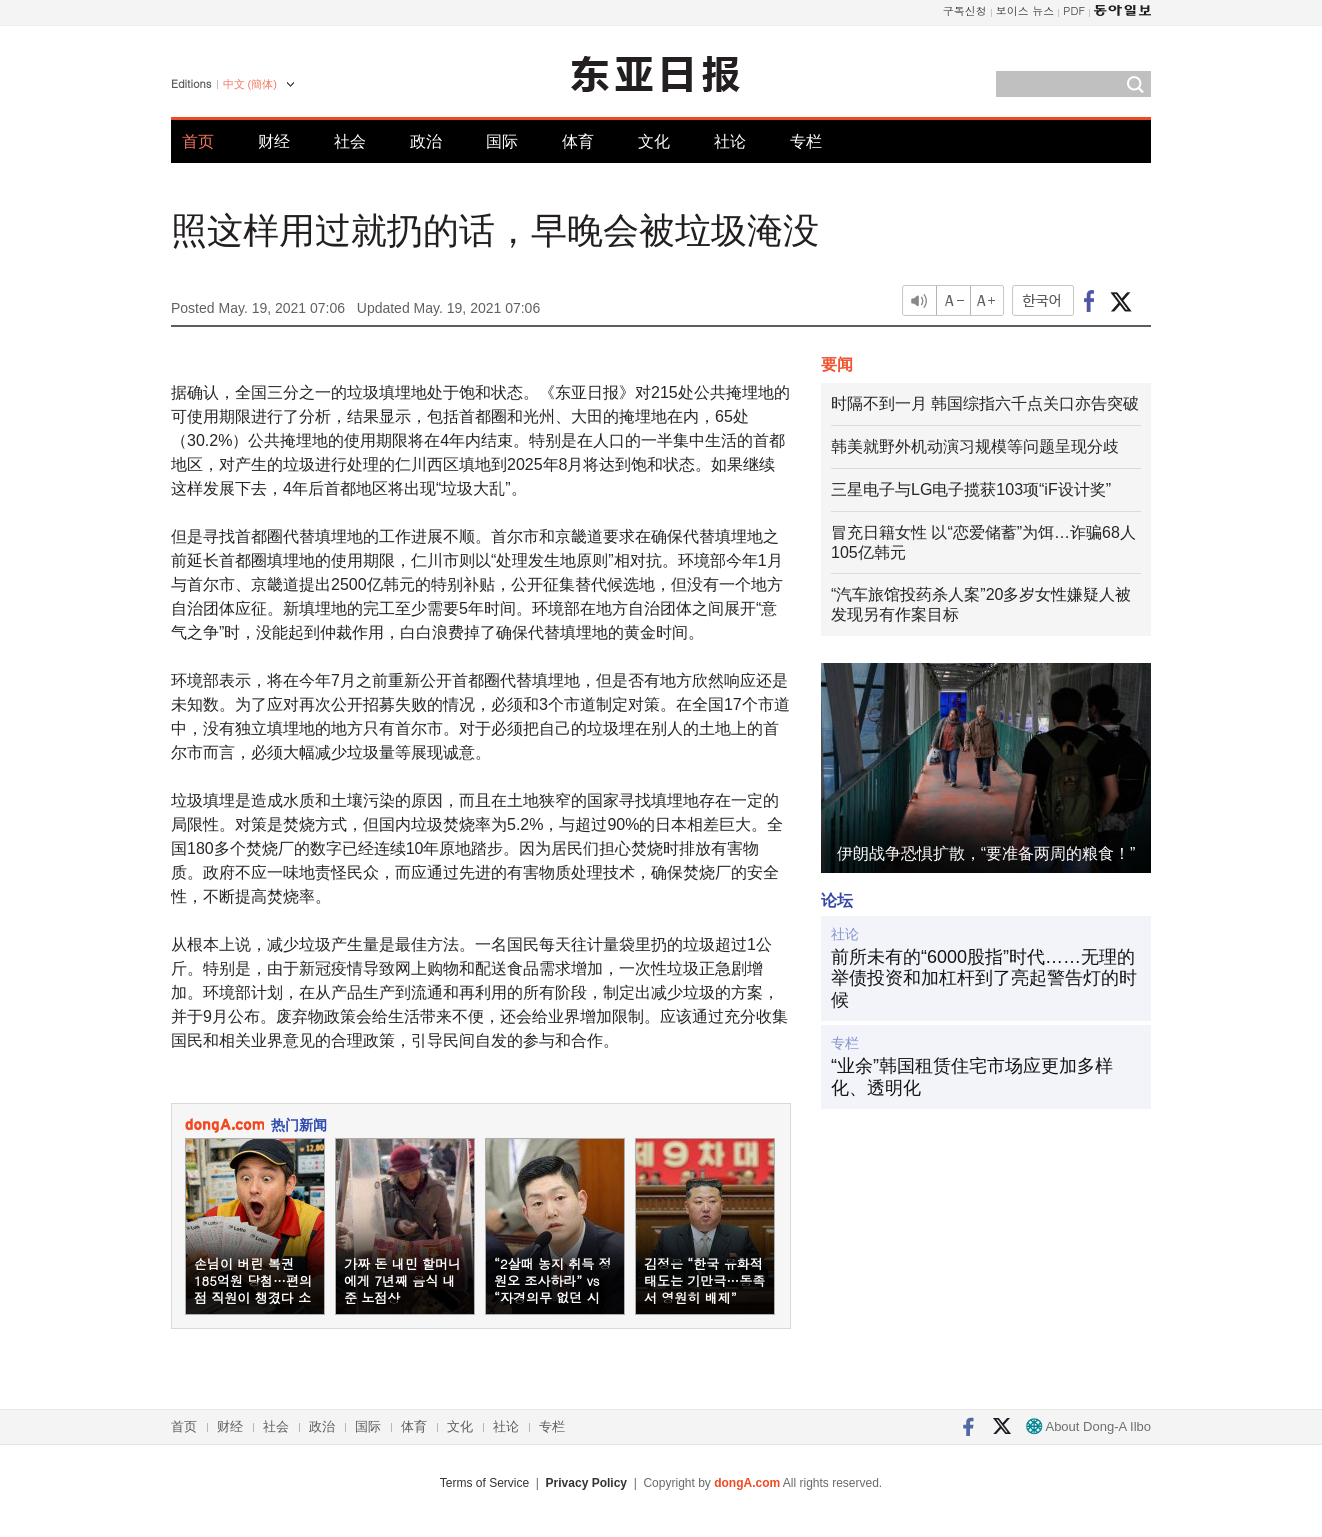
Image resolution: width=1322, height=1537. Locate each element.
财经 (274, 141)
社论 (730, 141)
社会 (350, 141)
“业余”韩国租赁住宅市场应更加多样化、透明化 (972, 1077)
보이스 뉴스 (1025, 10)
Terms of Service (484, 1483)
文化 (654, 141)
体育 (578, 141)
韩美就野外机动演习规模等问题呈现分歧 (975, 446)
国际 (502, 141)
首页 (198, 141)
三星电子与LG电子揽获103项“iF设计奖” (971, 489)
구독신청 (965, 10)
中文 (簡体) (250, 84)
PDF (1074, 10)
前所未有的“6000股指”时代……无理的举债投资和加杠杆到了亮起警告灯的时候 (984, 978)
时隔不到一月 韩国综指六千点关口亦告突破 (985, 403)
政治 (426, 141)
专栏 (806, 141)
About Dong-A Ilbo (1088, 1426)
